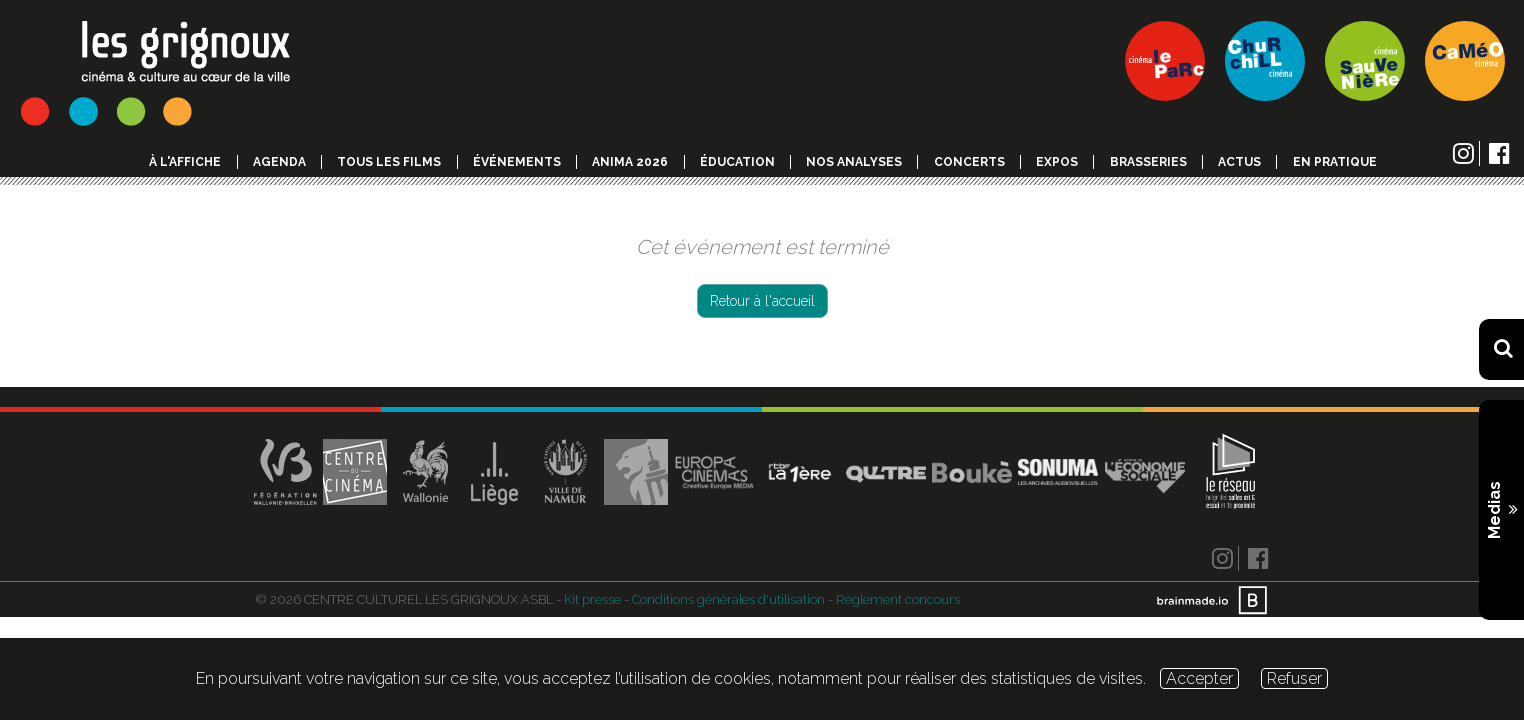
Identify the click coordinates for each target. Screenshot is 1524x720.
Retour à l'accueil (762, 301)
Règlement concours (898, 599)
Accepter (1199, 678)
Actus (1239, 162)
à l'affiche (185, 162)
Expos (1057, 162)
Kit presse (592, 599)
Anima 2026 (630, 162)
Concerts (969, 162)
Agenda (279, 162)
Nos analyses (854, 162)
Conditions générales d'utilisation (728, 599)
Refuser (1294, 678)
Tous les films (389, 162)
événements (517, 162)
